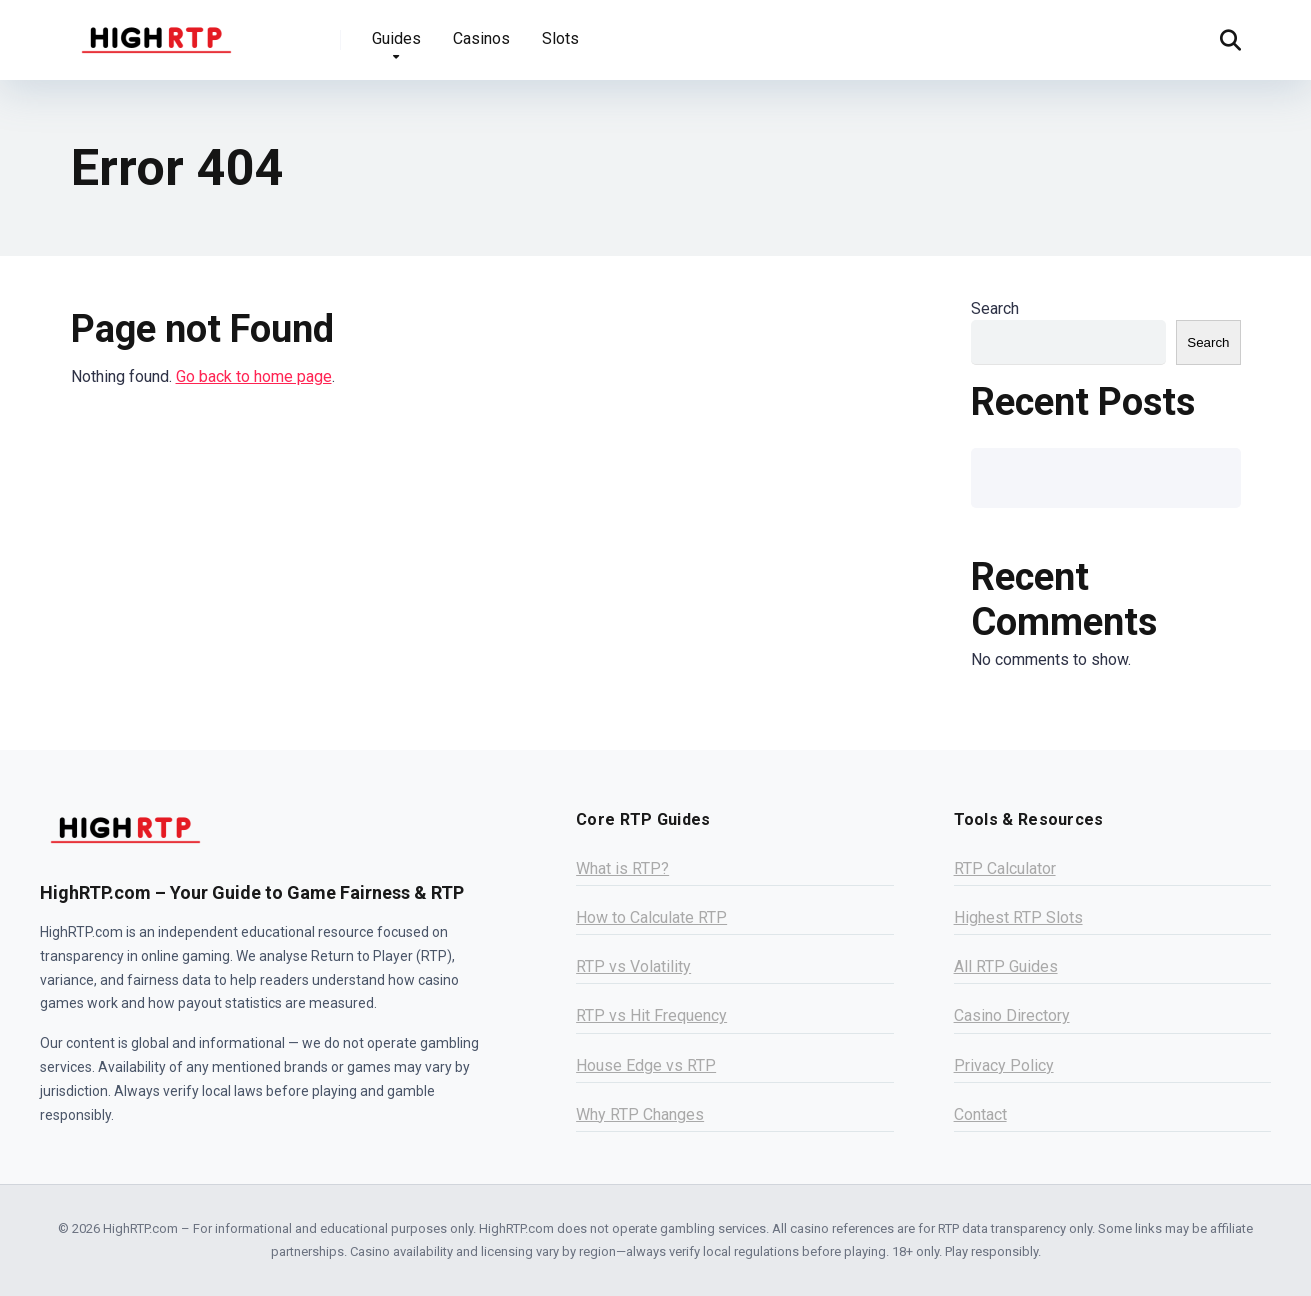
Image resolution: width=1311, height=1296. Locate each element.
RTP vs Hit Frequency (651, 1015)
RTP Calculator (1005, 868)
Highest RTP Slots (1018, 917)
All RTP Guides (1006, 966)
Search (995, 308)
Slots (560, 38)
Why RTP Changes (640, 1114)
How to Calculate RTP (651, 917)
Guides (396, 38)
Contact (980, 1114)
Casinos (481, 38)
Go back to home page (254, 376)
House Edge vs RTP (646, 1065)
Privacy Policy (1004, 1065)
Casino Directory (1012, 1015)
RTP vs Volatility (633, 966)
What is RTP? (622, 868)
